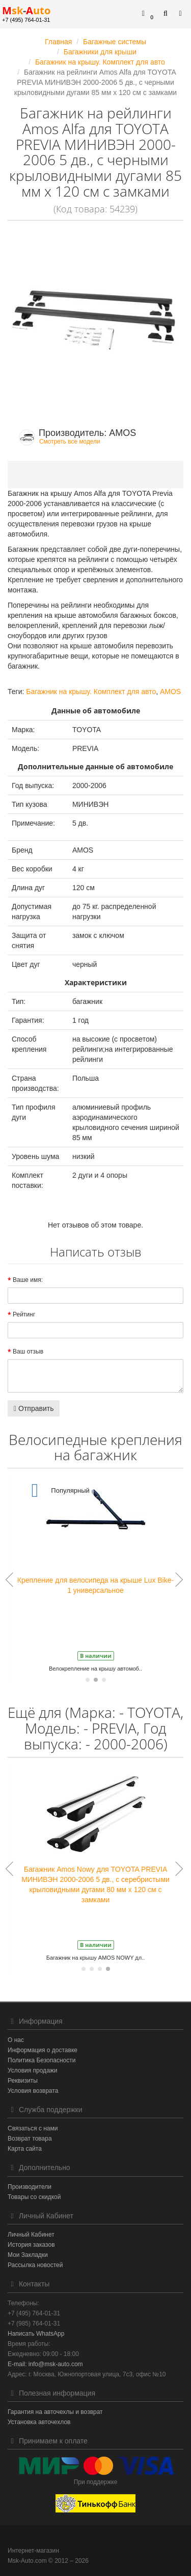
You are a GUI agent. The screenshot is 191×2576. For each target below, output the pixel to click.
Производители (29, 2186)
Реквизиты (23, 2080)
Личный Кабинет (31, 2234)
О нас (16, 2040)
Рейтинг (24, 1314)
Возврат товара (30, 2138)
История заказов (31, 2244)
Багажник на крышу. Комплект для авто (91, 691)
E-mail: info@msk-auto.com (45, 2364)
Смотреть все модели (69, 441)
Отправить (33, 1408)
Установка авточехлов (39, 2422)
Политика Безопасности (41, 2060)
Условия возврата (33, 2090)
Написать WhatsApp (36, 2333)
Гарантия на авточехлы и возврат (55, 2411)
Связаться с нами (33, 2128)
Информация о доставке (42, 2050)
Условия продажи (33, 2070)
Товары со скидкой (34, 2197)
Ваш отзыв (28, 1351)
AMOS (170, 691)
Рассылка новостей (35, 2265)
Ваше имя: (28, 1279)
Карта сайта (25, 2148)
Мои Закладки (28, 2254)
